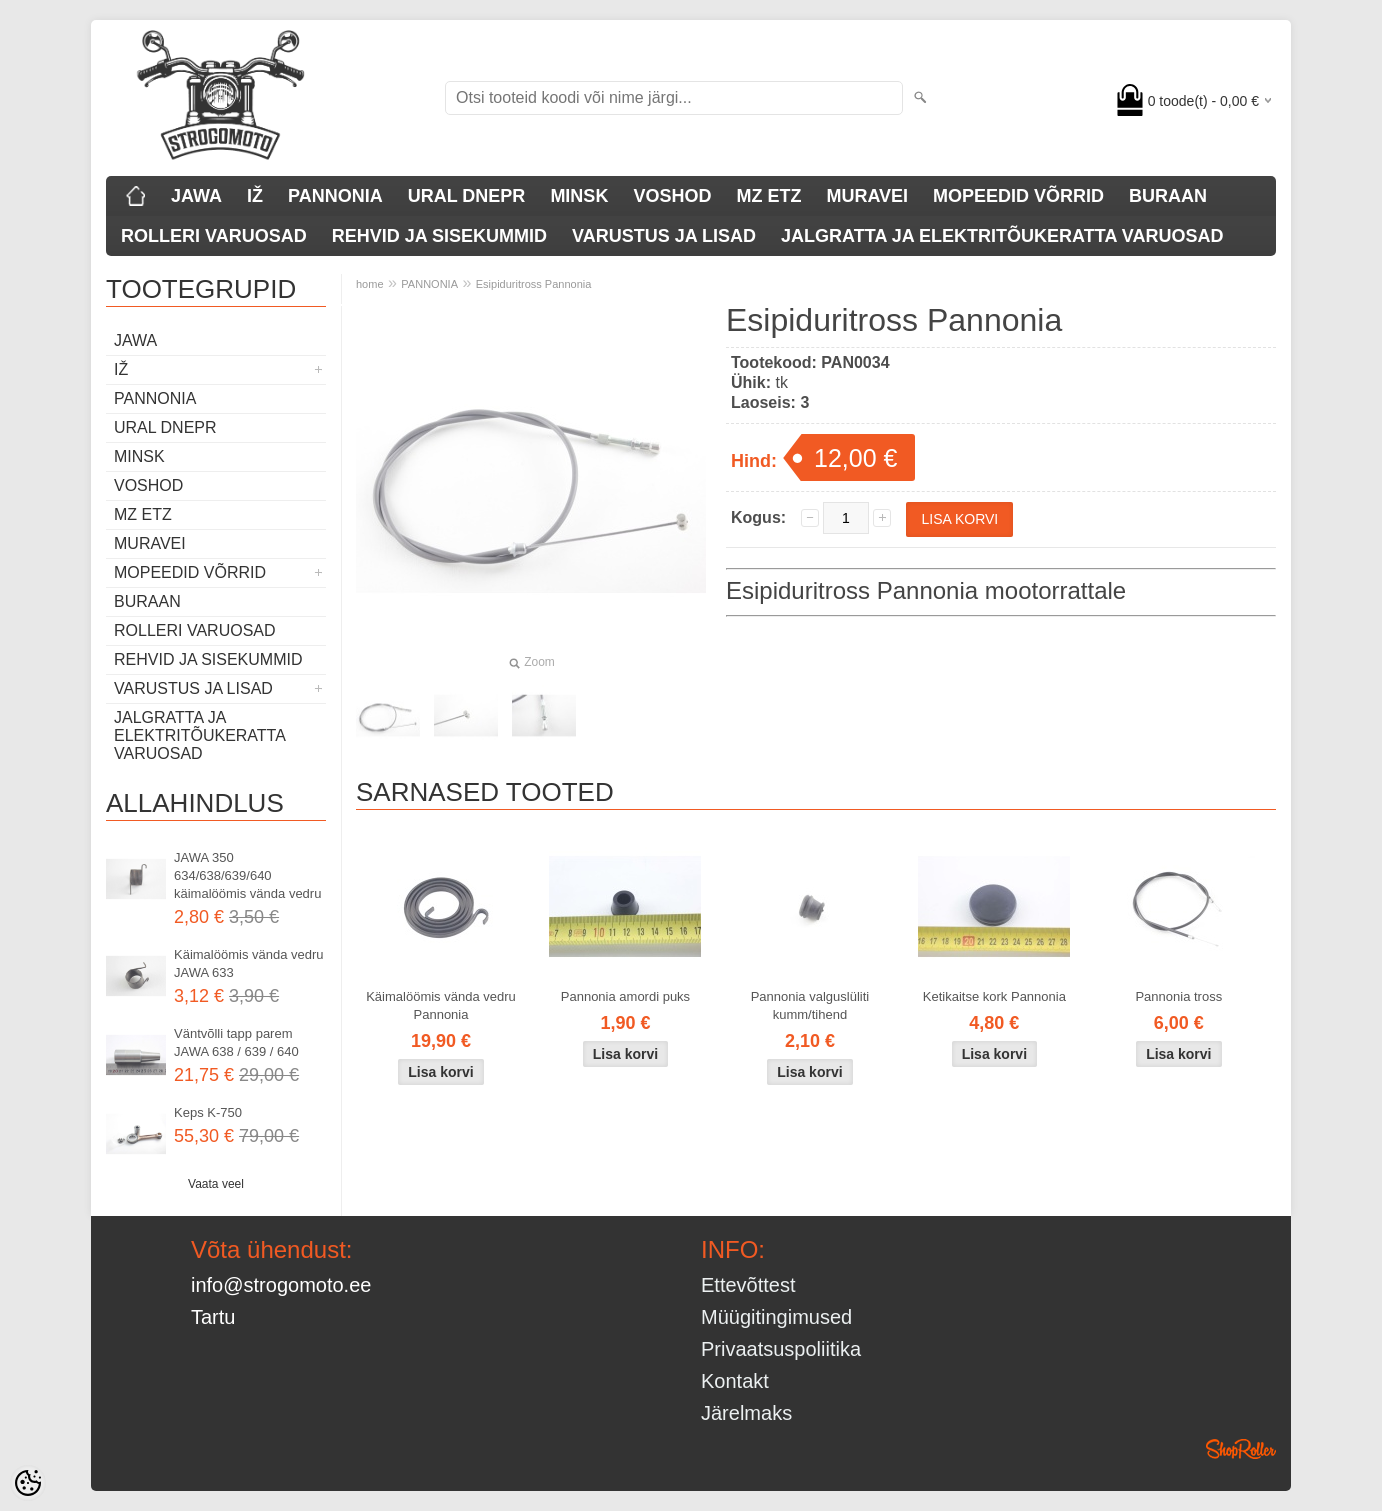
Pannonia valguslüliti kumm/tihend (810, 1005)
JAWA (196, 196)
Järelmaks (746, 1413)
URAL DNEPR (467, 196)
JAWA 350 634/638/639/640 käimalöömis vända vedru (247, 875)
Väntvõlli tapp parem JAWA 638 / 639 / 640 (236, 1042)
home (370, 284)
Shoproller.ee (1241, 1449)
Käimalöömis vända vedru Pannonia (441, 1005)
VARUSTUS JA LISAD (664, 236)
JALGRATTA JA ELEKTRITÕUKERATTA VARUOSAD (1002, 236)
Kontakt (735, 1381)
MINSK (579, 196)
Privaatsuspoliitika (781, 1349)
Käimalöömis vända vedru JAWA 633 (249, 963)
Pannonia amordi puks (625, 996)
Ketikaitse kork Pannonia (994, 996)
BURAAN (1168, 196)
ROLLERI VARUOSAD (214, 236)
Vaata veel (216, 1184)
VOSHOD (672, 196)
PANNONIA (335, 196)
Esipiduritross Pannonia (534, 284)
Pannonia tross (1178, 996)
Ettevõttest (748, 1285)
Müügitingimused (776, 1317)
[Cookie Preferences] (28, 1483)
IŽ (255, 196)
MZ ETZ (768, 196)
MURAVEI (867, 196)
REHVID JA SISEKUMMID (439, 236)
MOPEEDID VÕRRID (1018, 196)
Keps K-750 (208, 1112)
